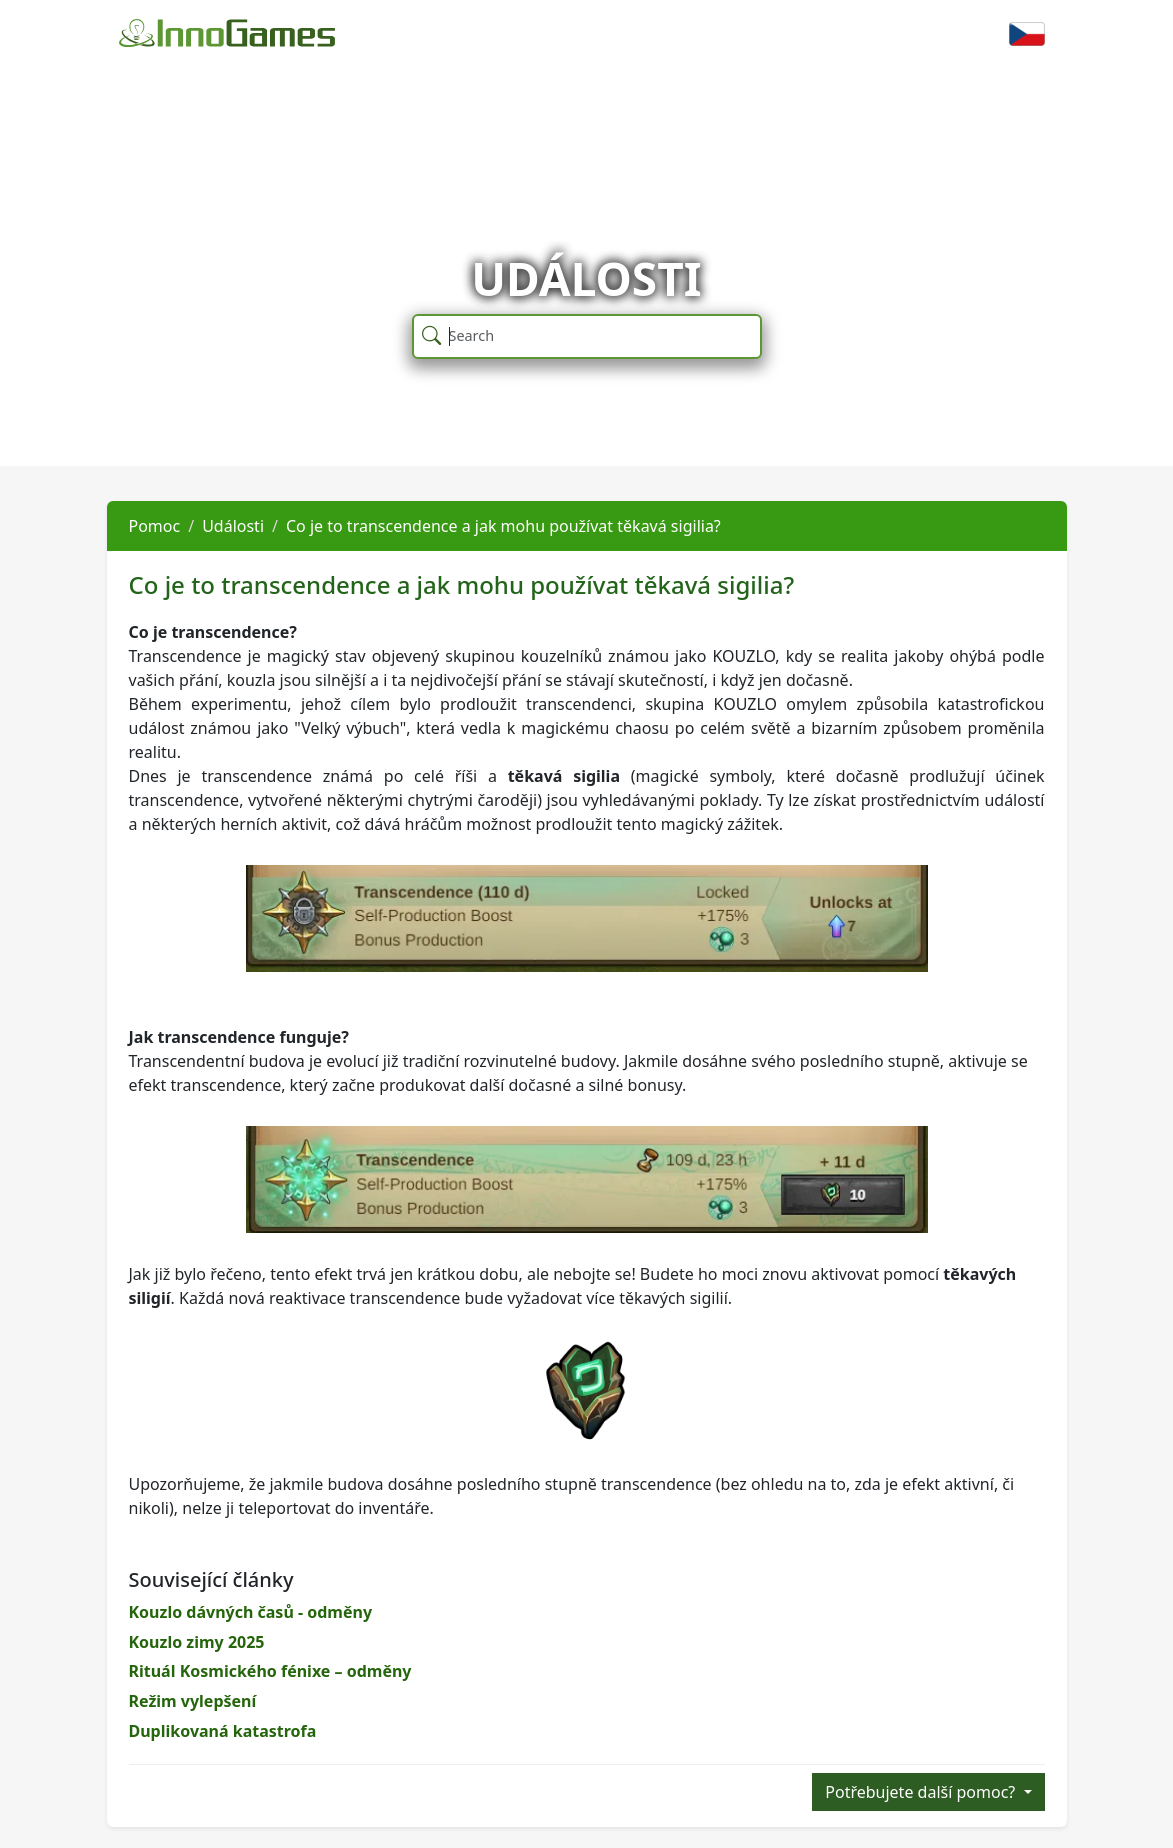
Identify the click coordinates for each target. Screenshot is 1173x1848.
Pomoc (155, 526)
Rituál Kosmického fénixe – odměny (270, 1671)
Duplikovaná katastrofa (223, 1731)
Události (233, 526)
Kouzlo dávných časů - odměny (251, 1612)
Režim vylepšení (193, 1701)
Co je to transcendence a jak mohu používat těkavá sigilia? (503, 526)
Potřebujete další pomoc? (922, 1792)
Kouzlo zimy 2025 (197, 1642)
